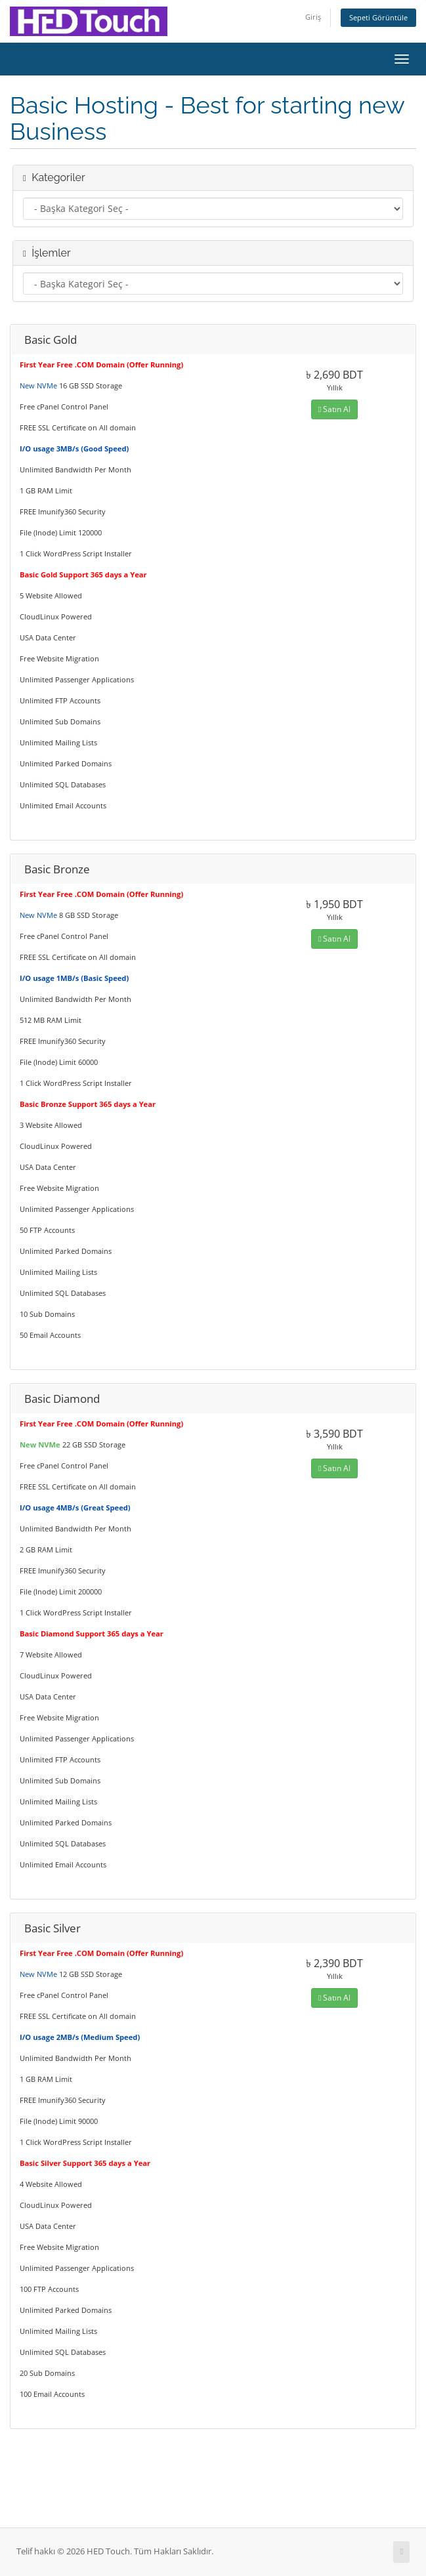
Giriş (313, 17)
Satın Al (334, 409)
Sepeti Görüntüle (378, 17)
